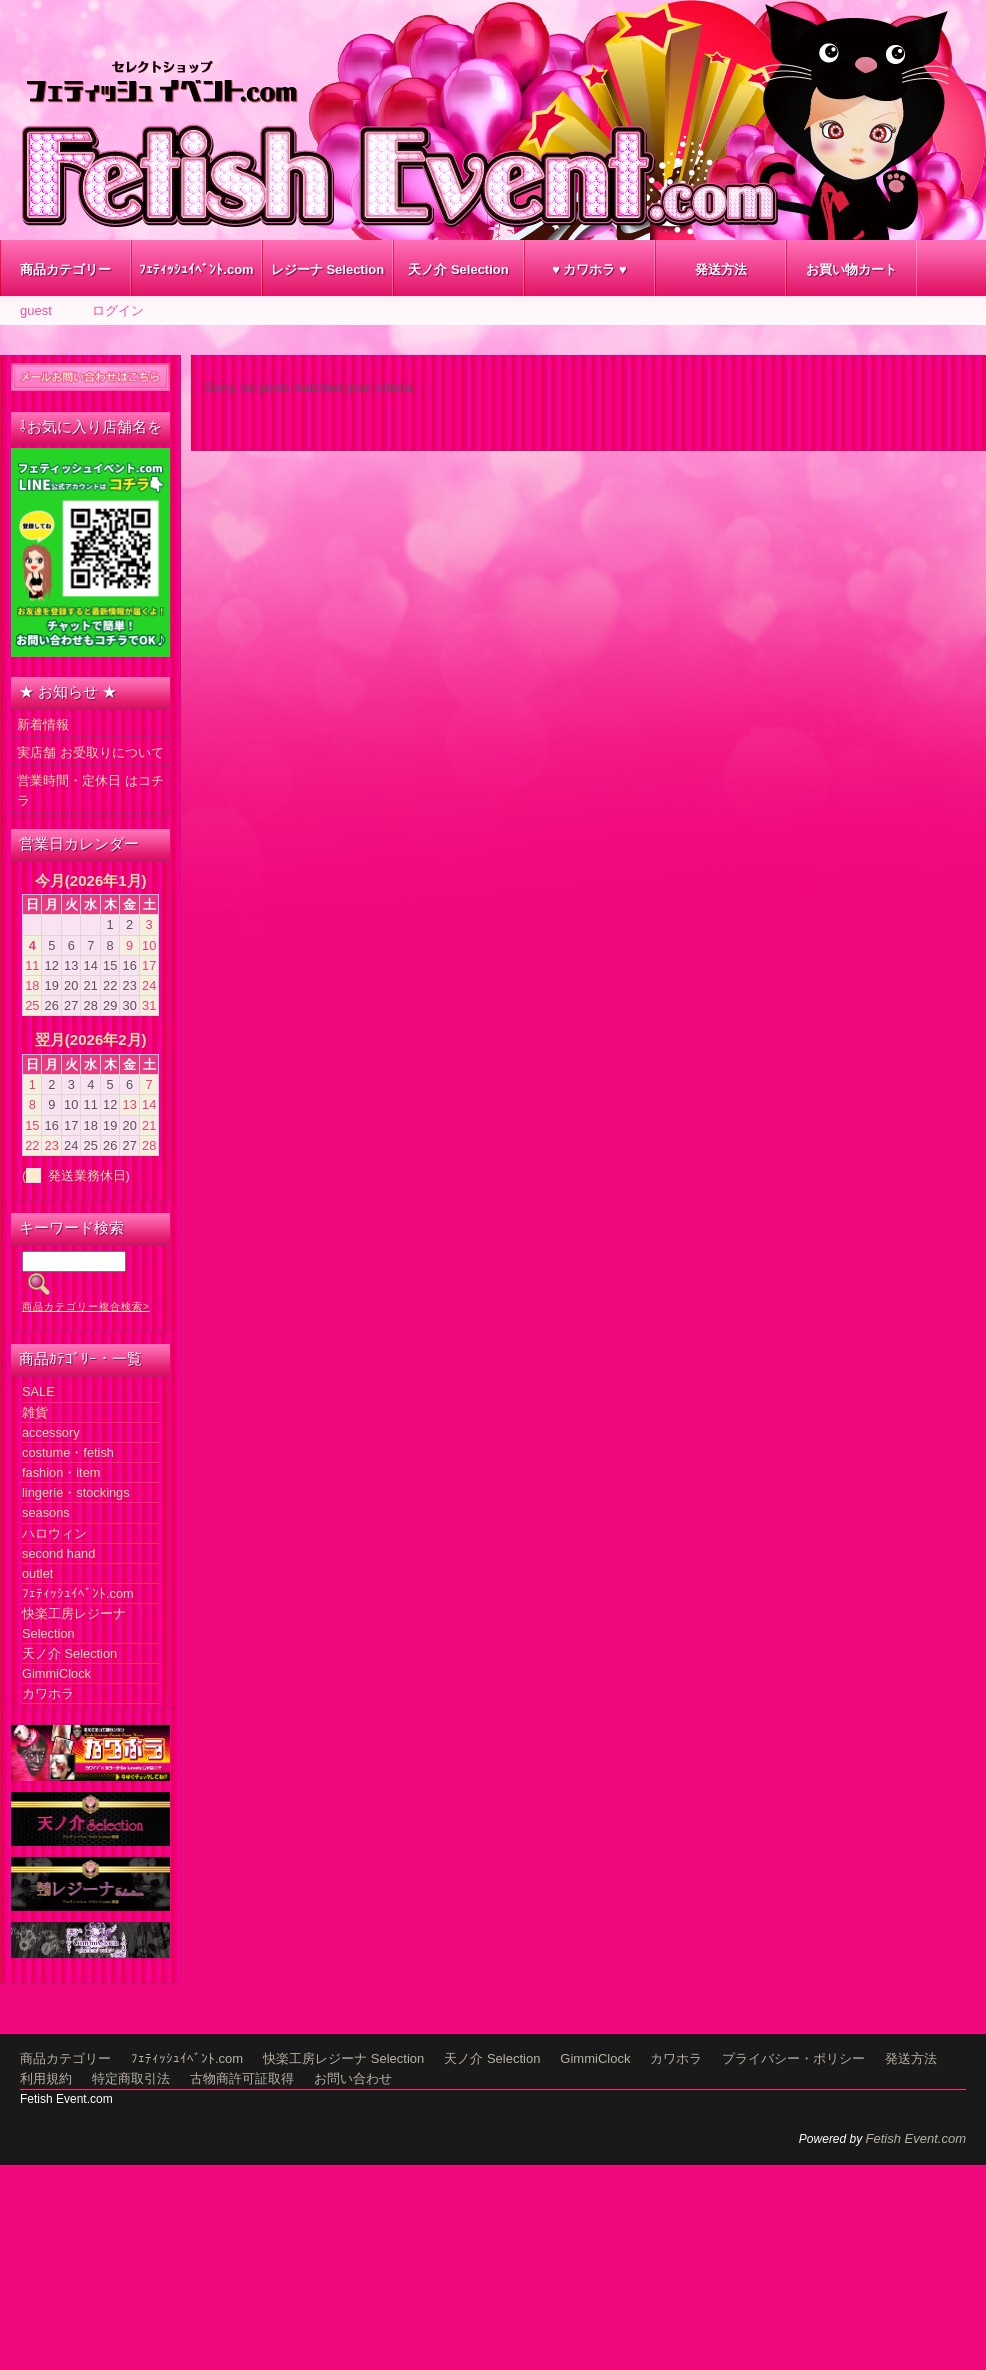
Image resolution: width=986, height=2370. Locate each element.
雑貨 (35, 1412)
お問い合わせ (353, 2078)
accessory (51, 1432)
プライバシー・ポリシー (793, 2058)
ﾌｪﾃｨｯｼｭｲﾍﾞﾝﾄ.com (196, 269)
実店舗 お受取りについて (90, 752)
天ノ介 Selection (458, 269)
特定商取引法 (131, 2078)
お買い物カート (851, 269)
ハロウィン (54, 1533)
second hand (58, 1553)
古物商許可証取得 (242, 2078)
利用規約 (46, 2078)
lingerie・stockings (76, 1492)
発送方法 (721, 269)
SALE (38, 1391)
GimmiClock (56, 1673)
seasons (46, 1512)
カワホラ (48, 1693)
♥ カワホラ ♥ (589, 269)
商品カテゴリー (65, 269)
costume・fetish (68, 1452)
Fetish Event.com (916, 2138)
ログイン (118, 310)
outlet (37, 1573)
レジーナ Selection (327, 269)
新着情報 (43, 724)
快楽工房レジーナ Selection (343, 2058)
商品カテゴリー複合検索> (86, 1306)
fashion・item (61, 1472)
